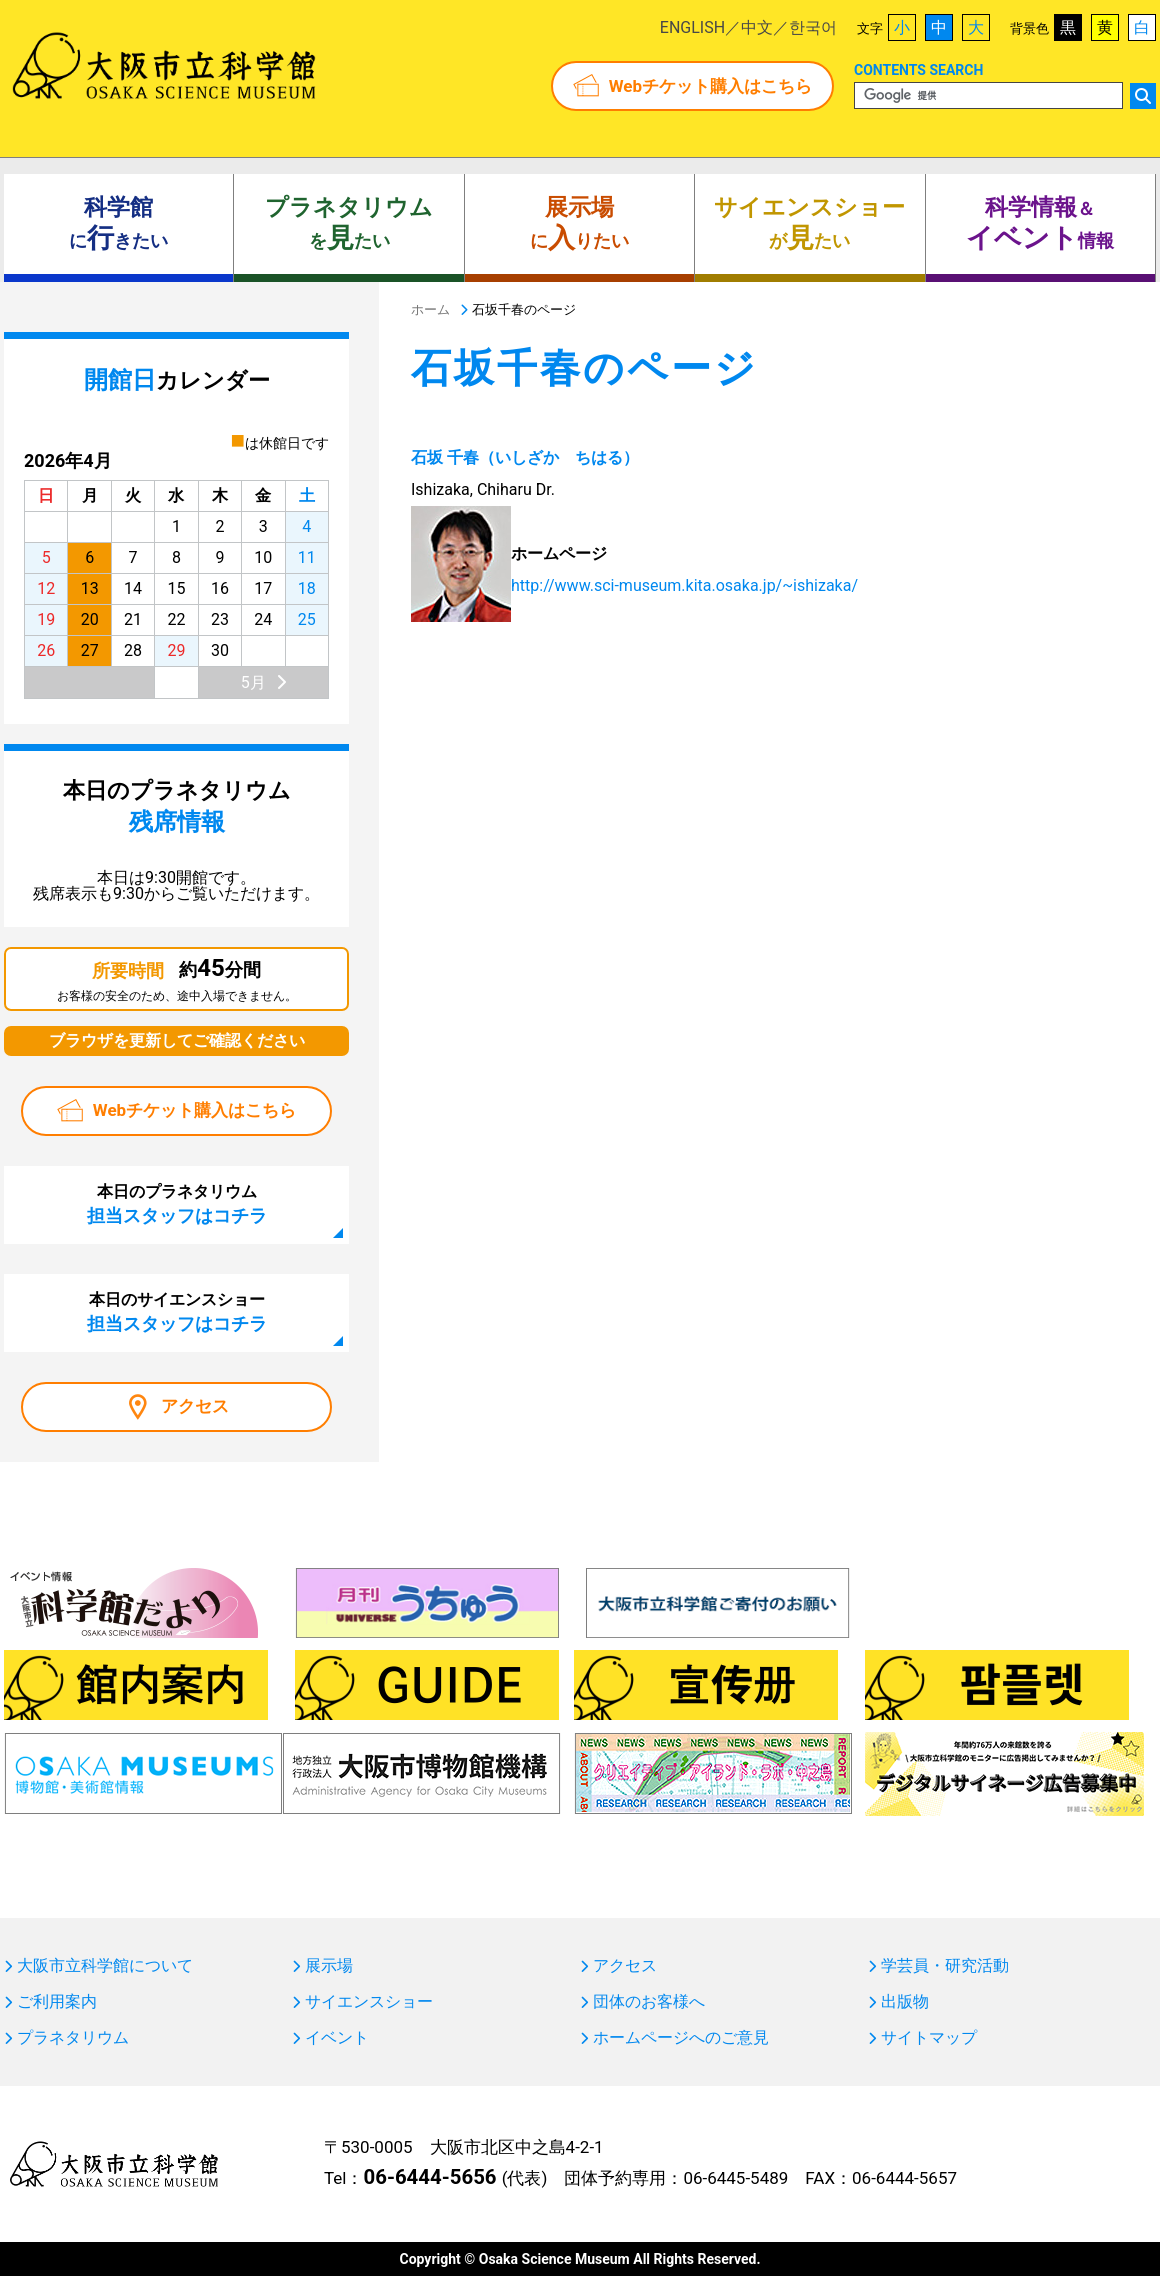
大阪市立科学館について (105, 1966)
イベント (337, 2038)
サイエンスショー (369, 2002)
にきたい (118, 224)
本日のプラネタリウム (177, 1204)
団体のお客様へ (649, 2002)
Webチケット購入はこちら (710, 86)
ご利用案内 (57, 2002)
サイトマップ (929, 2038)
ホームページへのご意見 (681, 2038)
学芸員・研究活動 (945, 1966)
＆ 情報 (1040, 224)
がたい (809, 224)
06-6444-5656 (429, 2177)
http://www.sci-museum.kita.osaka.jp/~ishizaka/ (684, 585)
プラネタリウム (73, 2038)
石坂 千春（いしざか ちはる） (525, 457)
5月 (253, 682)
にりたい (579, 224)
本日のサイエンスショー (177, 1312)
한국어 (813, 27)
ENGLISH (692, 27)
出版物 (905, 2002)
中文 (757, 27)
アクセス (195, 1406)
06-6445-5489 (735, 2178)
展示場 (329, 1966)
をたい (349, 224)
